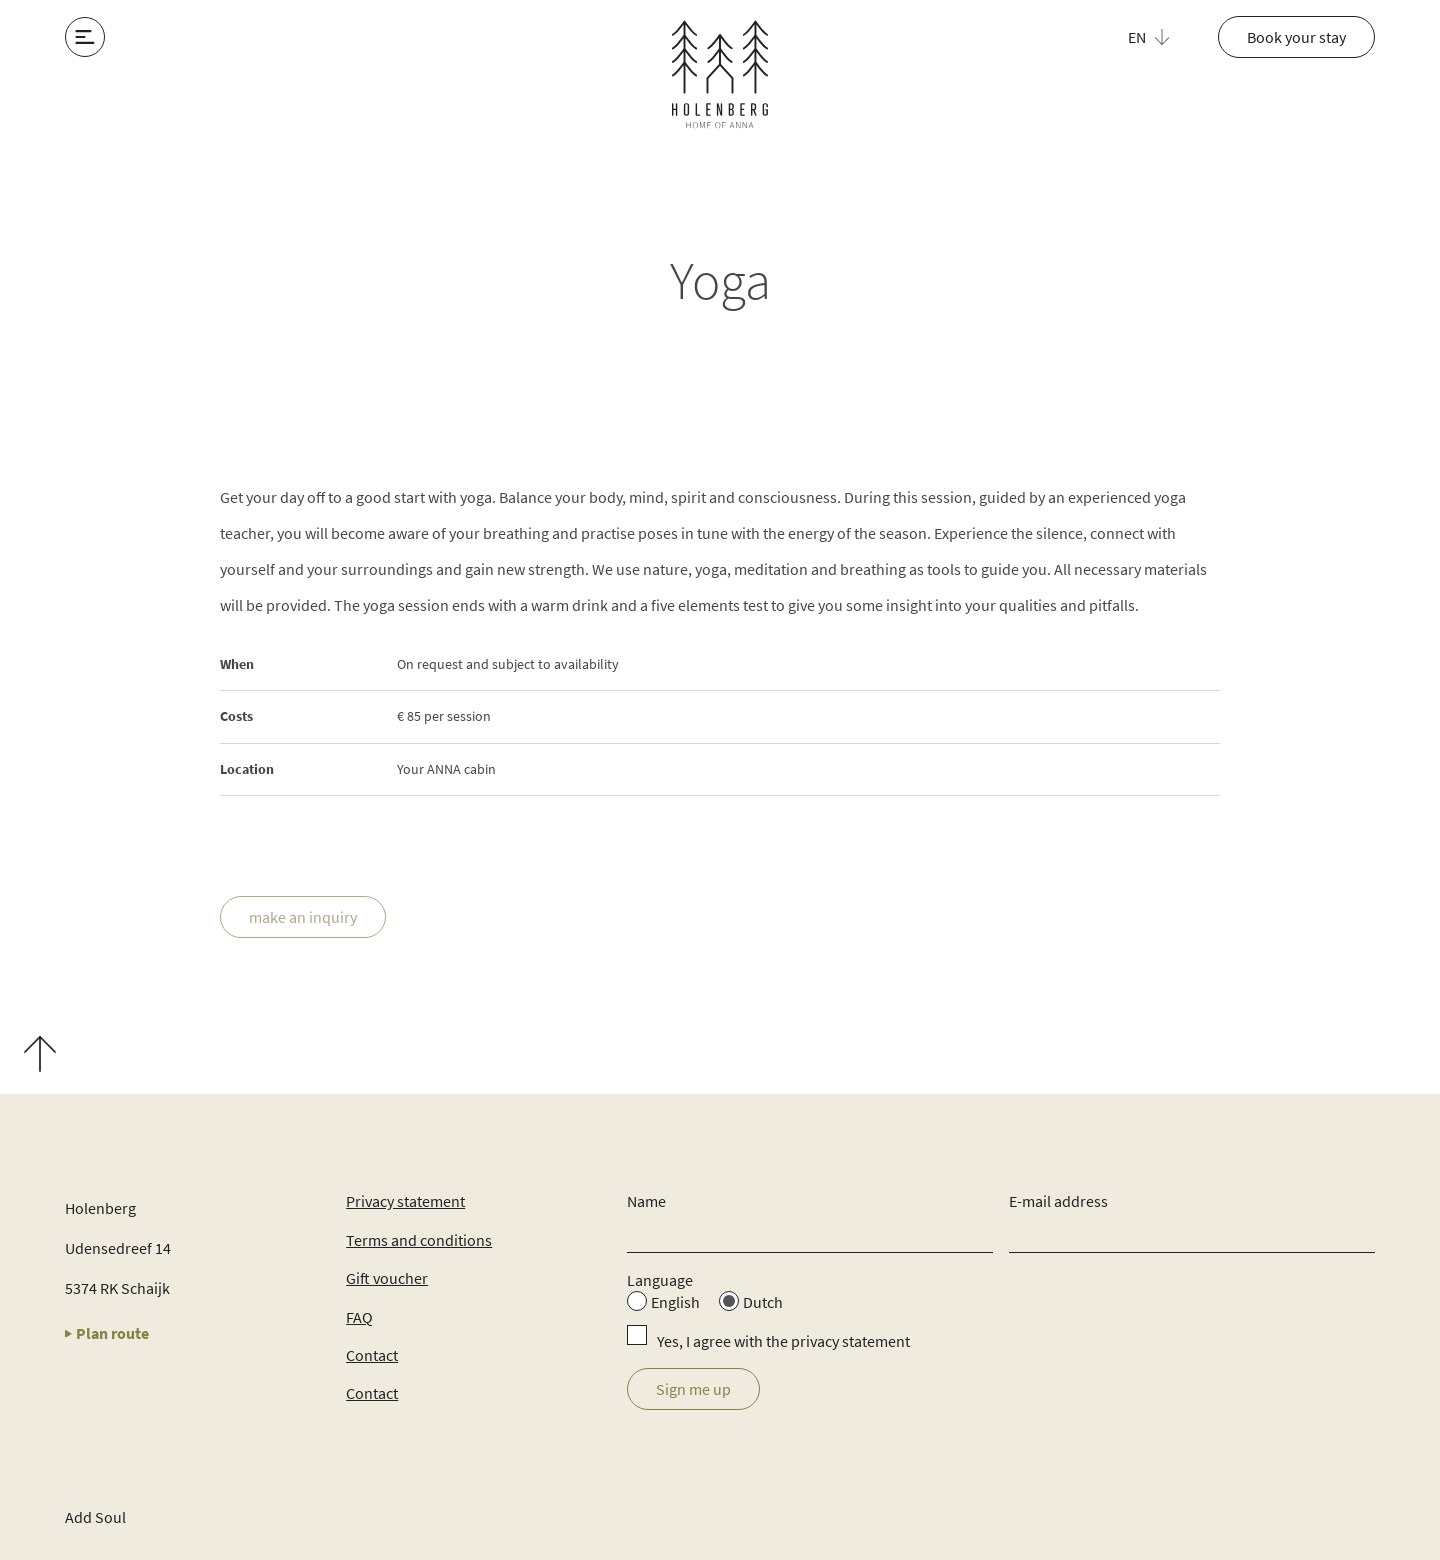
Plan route (107, 1333)
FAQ (359, 1317)
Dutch (763, 1302)
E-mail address (1058, 1201)
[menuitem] (1160, 37)
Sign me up (693, 1389)
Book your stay (1296, 37)
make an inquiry (303, 919)
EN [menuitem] (1137, 37)
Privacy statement (405, 1201)
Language (660, 1280)
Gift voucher (387, 1278)
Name (646, 1201)
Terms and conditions (419, 1240)
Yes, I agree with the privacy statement (783, 1341)
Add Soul (95, 1517)
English (675, 1302)
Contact (372, 1355)
